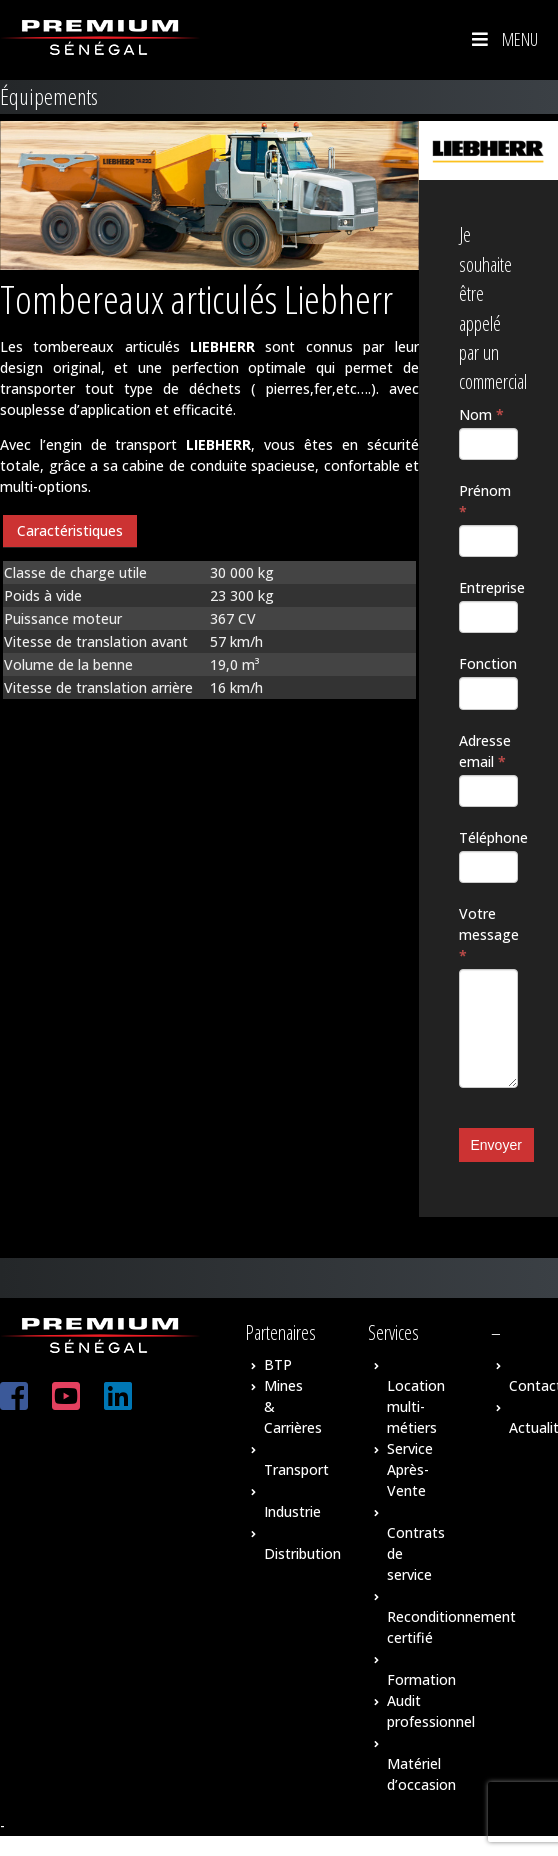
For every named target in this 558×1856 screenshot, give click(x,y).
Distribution (302, 1553)
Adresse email (485, 751)
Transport (296, 1469)
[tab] (70, 531)
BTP (278, 1364)
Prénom (485, 501)
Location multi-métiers (416, 1406)
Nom (481, 414)
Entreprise (489, 587)
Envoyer (496, 1145)
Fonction (488, 663)
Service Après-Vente (410, 1469)
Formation (421, 1679)
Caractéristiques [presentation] (70, 530)
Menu (503, 39)
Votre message (489, 934)
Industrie (292, 1511)
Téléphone (489, 837)
